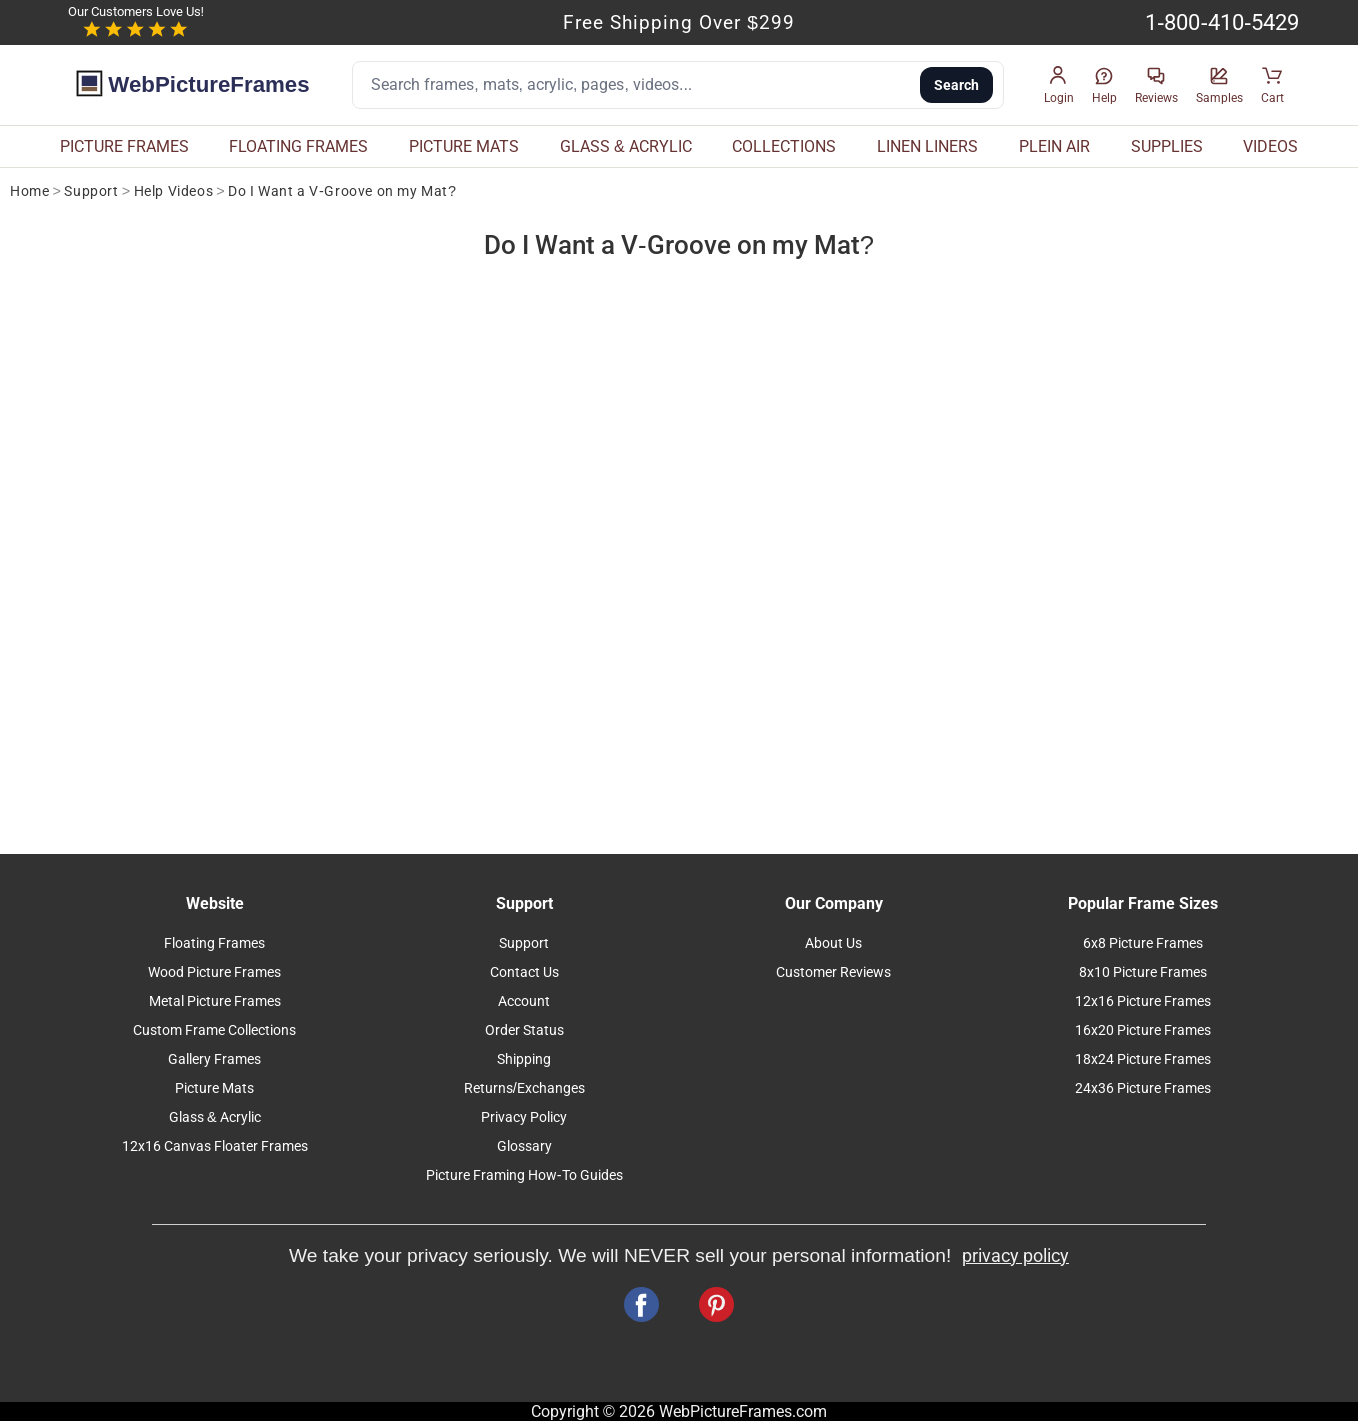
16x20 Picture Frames (1143, 1030)
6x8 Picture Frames (1143, 943)
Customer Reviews (833, 972)
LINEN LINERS (927, 146)
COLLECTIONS (784, 146)
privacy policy (1015, 1256)
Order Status (524, 1030)
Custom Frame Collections (214, 1030)
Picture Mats (214, 1088)
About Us (833, 943)
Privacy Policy (524, 1117)
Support (91, 191)
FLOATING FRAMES (298, 146)
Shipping (524, 1059)
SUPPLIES (1167, 146)
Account (524, 1001)
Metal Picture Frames (215, 1001)
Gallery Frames (214, 1059)
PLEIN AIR (1054, 146)
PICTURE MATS (464, 146)
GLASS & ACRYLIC (626, 146)
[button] (1059, 85)
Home (29, 191)
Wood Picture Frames (214, 972)
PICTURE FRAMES (124, 146)
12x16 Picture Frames (1143, 1001)
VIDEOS (1270, 146)
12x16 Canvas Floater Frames (215, 1146)
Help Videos (174, 191)
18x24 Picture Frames (1143, 1059)
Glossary (524, 1146)
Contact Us (524, 972)
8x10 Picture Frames (1143, 972)
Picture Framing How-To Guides (524, 1175)
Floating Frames (214, 943)
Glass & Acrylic (215, 1117)
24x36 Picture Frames (1143, 1088)
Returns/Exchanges (524, 1088)
